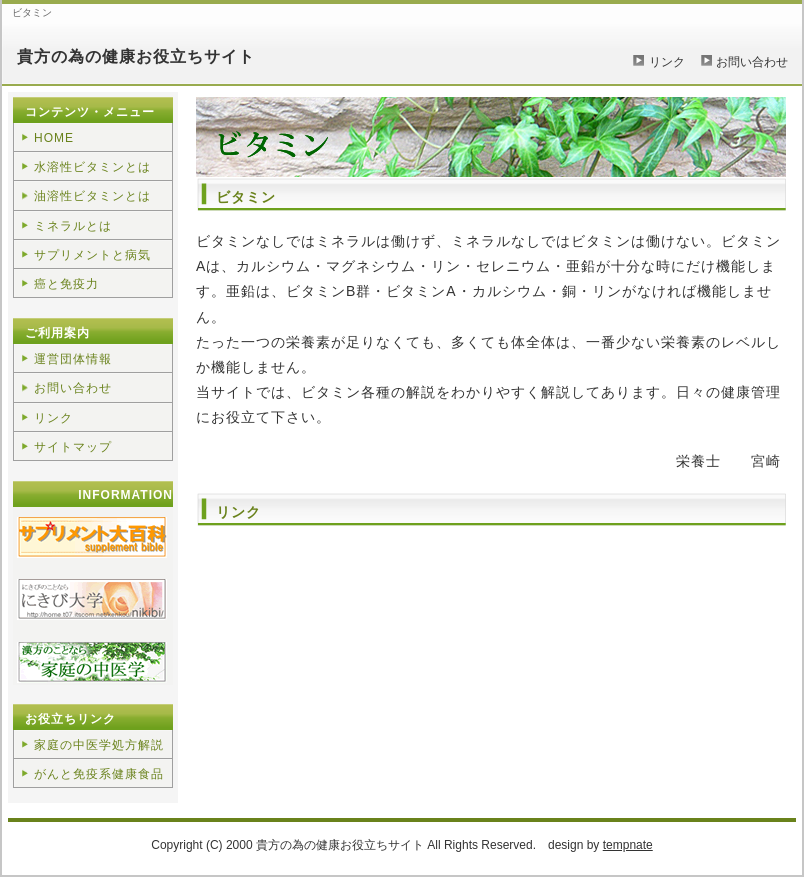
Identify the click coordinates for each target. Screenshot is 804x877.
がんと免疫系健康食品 (99, 774)
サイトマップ (73, 447)
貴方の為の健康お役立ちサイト (136, 56)
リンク (667, 62)
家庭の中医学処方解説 (99, 745)
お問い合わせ (752, 62)
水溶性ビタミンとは (92, 167)
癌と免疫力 (66, 284)
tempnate (628, 845)
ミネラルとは (73, 226)
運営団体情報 (73, 359)
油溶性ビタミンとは (92, 196)
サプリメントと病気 (92, 255)
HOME (54, 138)
